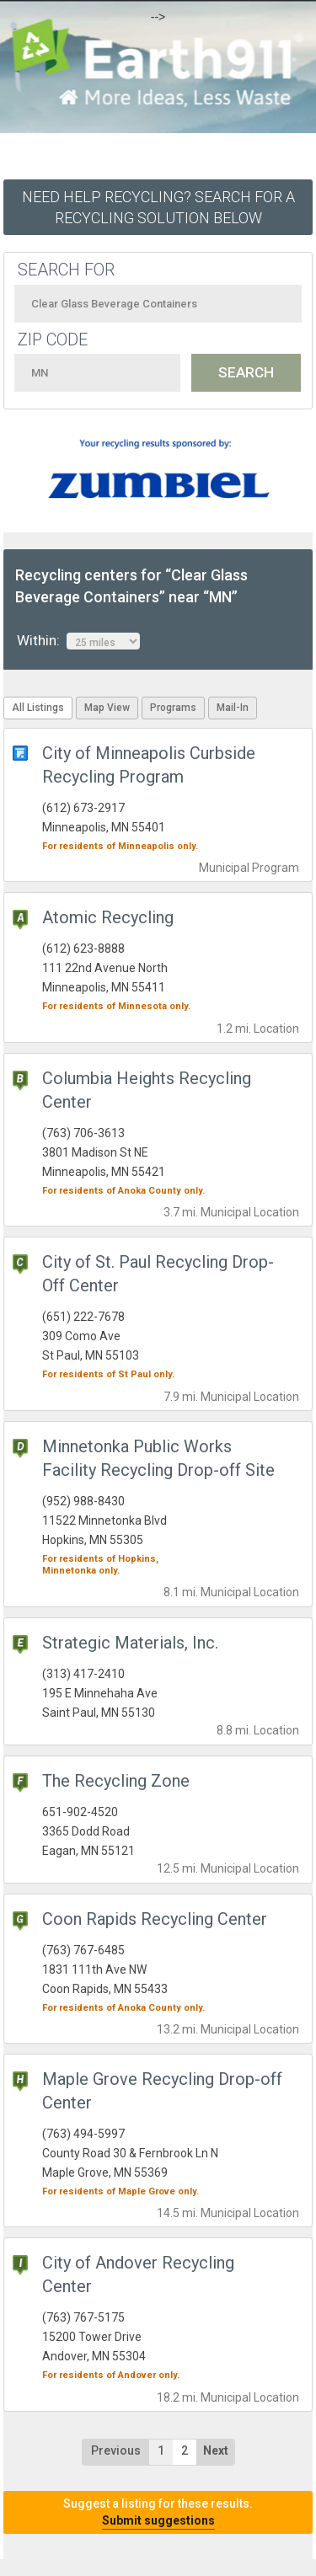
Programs (173, 707)
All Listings (38, 707)
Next (215, 2450)
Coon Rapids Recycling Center (154, 1919)
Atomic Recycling (108, 917)
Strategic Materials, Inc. (130, 1643)
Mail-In (233, 707)
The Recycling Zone (116, 1781)
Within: (78, 641)
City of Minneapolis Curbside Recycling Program (148, 765)
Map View (107, 707)
